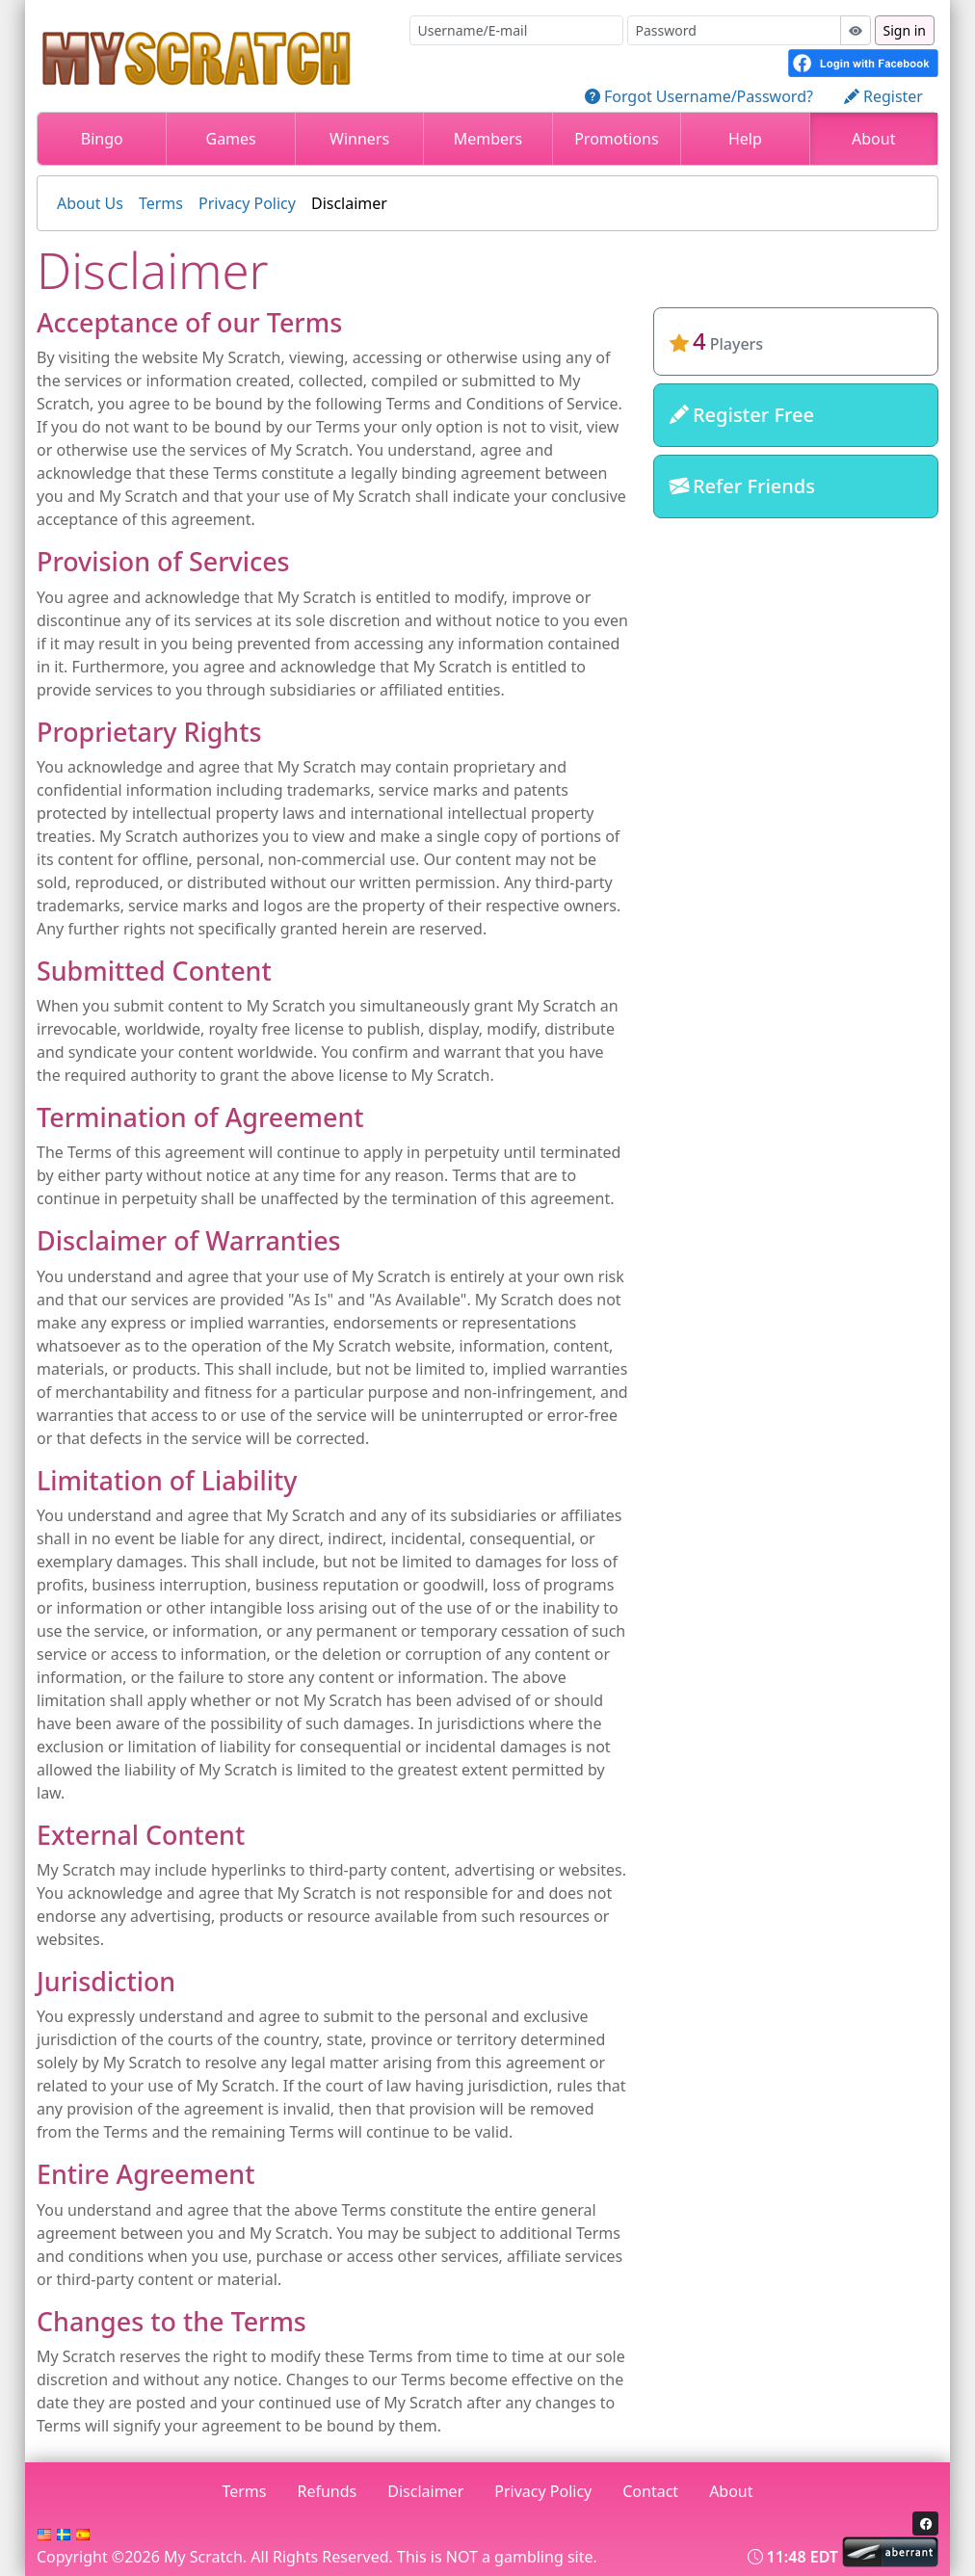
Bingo (102, 138)
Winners (359, 138)
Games (230, 138)
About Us (90, 203)
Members (488, 138)
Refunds (327, 2491)
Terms (161, 203)
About (873, 138)
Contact (650, 2491)
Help (745, 138)
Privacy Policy (247, 203)
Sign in (904, 30)
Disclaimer (349, 203)
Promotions (616, 138)
